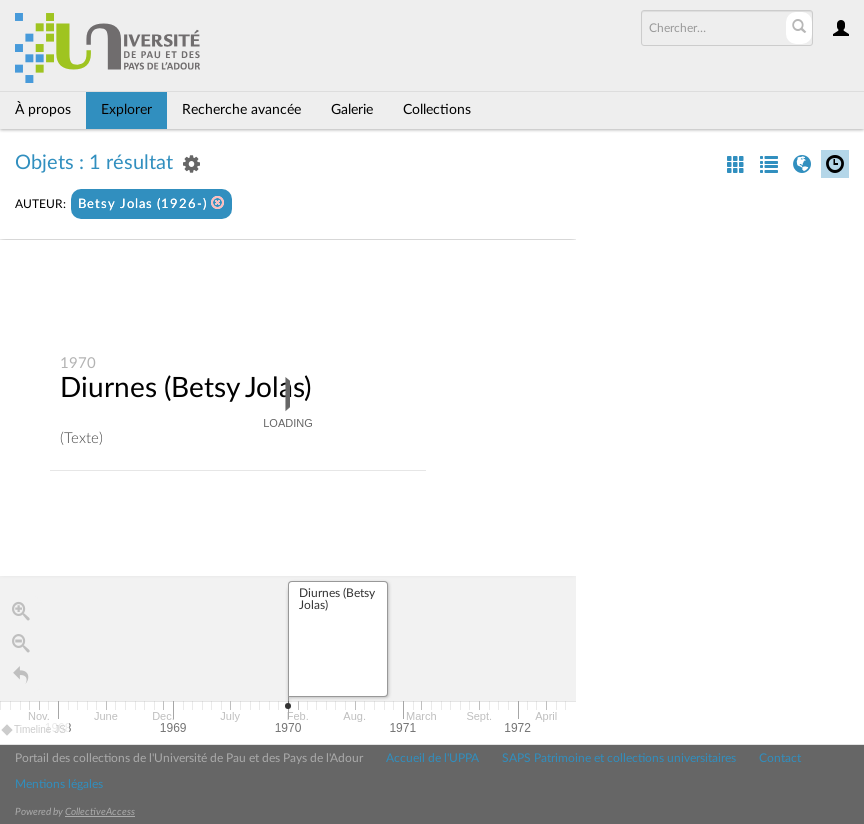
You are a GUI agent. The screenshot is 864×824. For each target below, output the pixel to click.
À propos (43, 110)
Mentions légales (59, 784)
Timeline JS (34, 729)
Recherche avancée (241, 110)
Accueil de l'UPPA (432, 758)
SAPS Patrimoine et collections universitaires (619, 758)
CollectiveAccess (100, 812)
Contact (780, 758)
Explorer (126, 110)
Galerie (352, 110)
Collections (437, 110)
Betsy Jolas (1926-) (151, 203)
